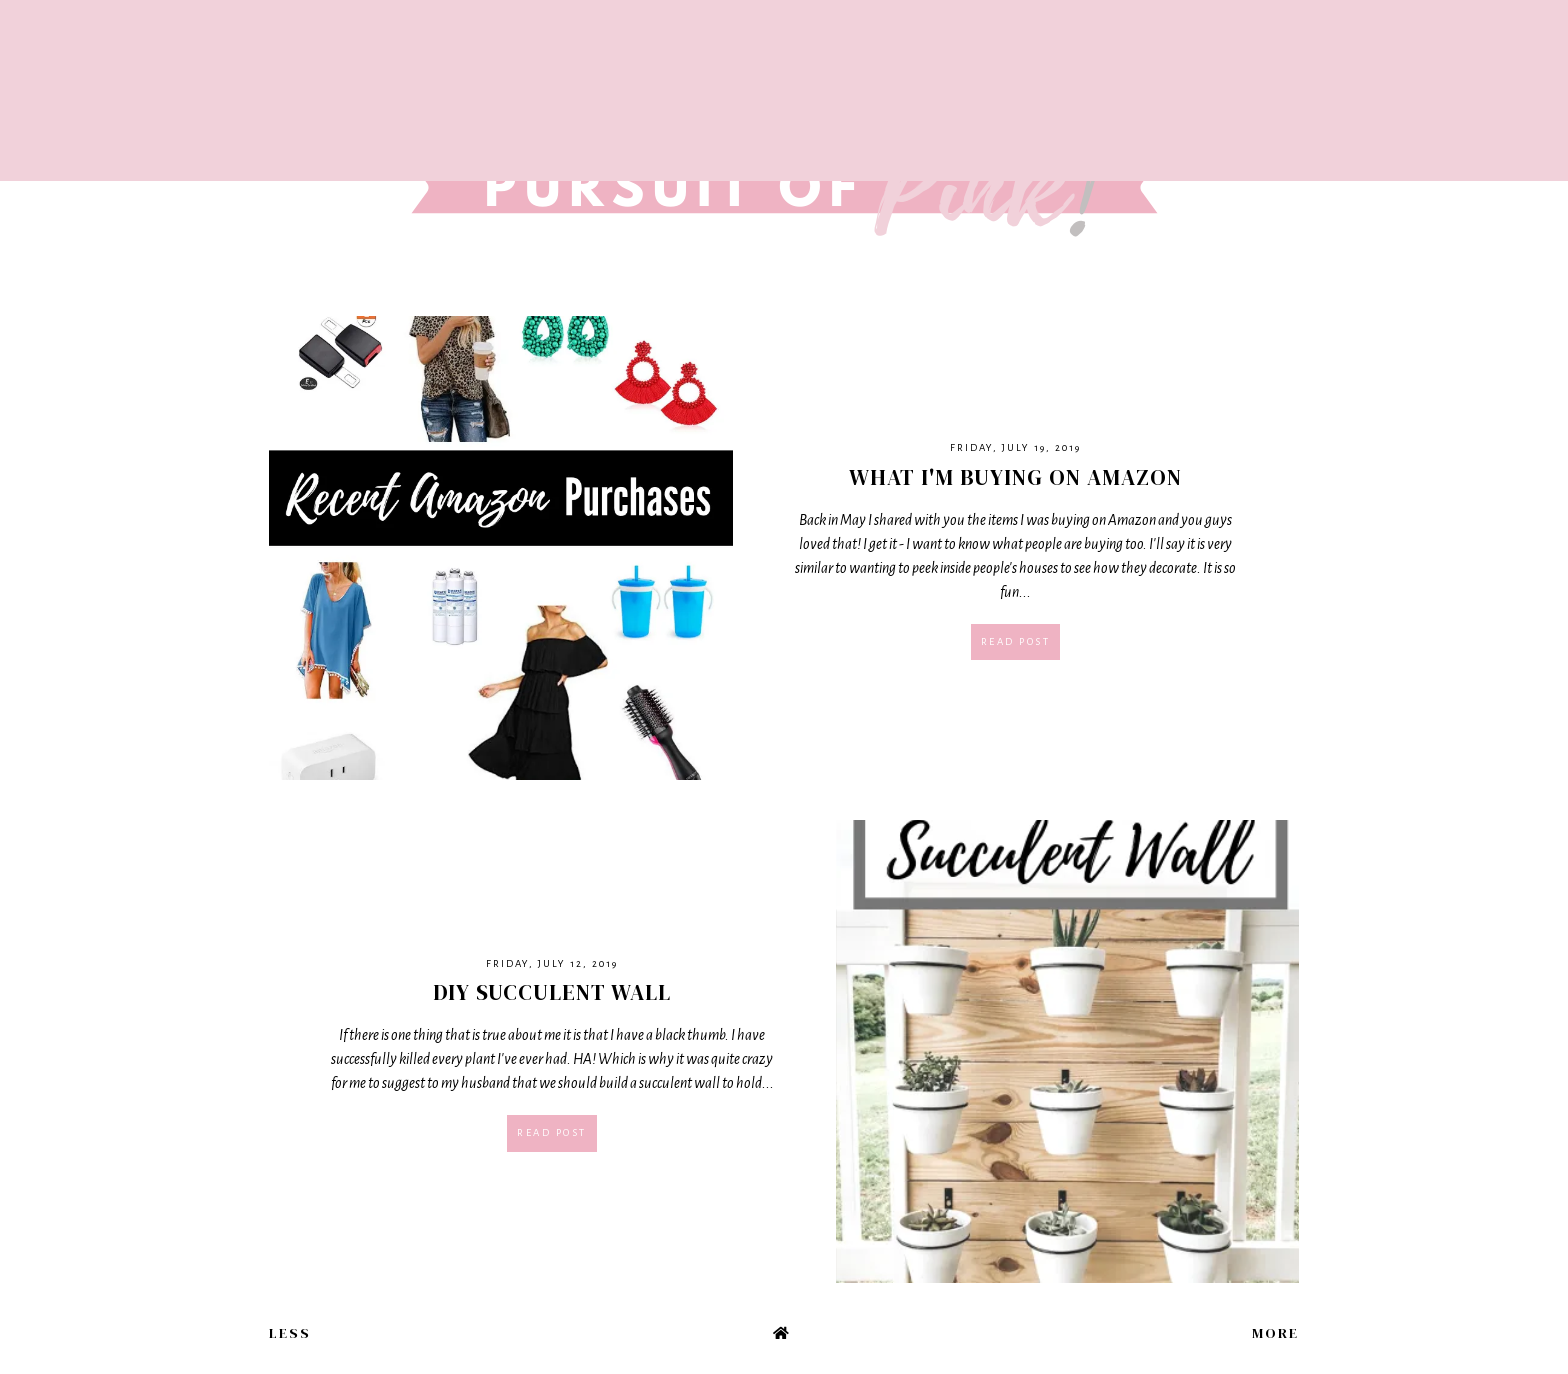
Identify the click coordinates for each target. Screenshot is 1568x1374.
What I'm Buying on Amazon (1015, 477)
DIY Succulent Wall (552, 992)
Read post (1016, 641)
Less (290, 1333)
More (1275, 1333)
